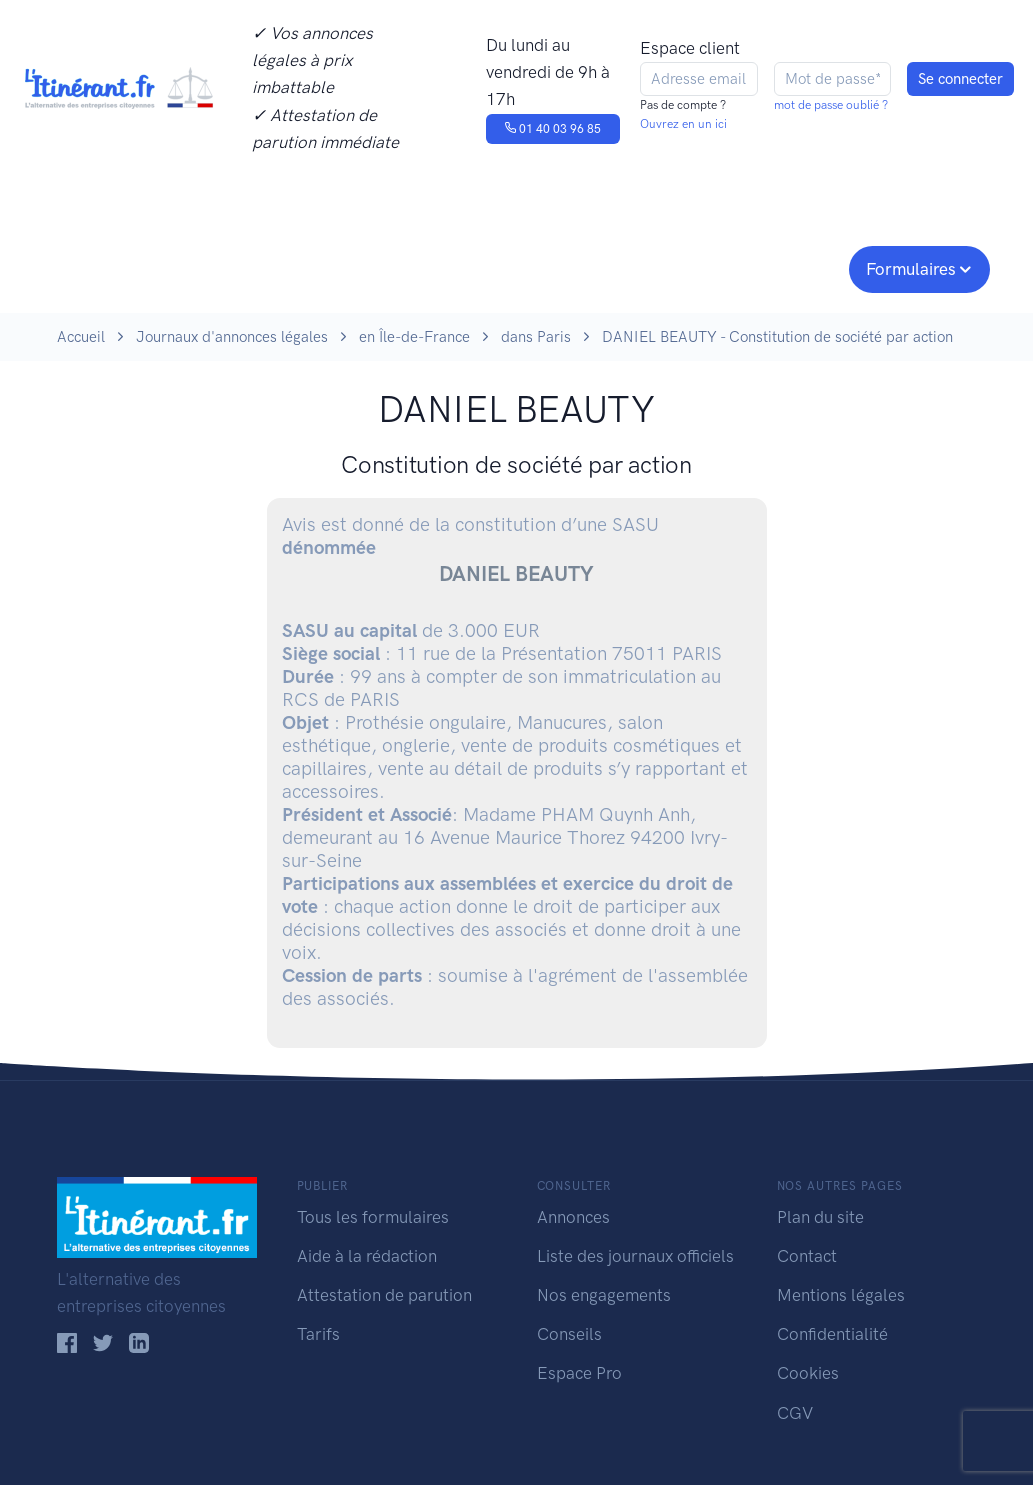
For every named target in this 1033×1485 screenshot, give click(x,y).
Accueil (81, 337)
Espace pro (783, 267)
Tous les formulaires (373, 1217)
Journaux (345, 267)
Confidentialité (832, 1334)
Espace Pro (579, 1373)
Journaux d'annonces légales (232, 337)
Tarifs (318, 1334)
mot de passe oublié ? (831, 105)
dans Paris (536, 337)
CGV (795, 1413)
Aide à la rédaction (367, 1256)
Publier (95, 267)
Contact (807, 1256)
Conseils (660, 267)
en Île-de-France (414, 337)
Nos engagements (513, 267)
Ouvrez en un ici (683, 124)
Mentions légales (841, 1295)
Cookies (808, 1373)
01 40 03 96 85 (552, 129)
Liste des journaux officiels (635, 1256)
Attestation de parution (384, 1295)
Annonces (573, 1217)
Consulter (224, 267)
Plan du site (820, 1217)
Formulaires (911, 269)
